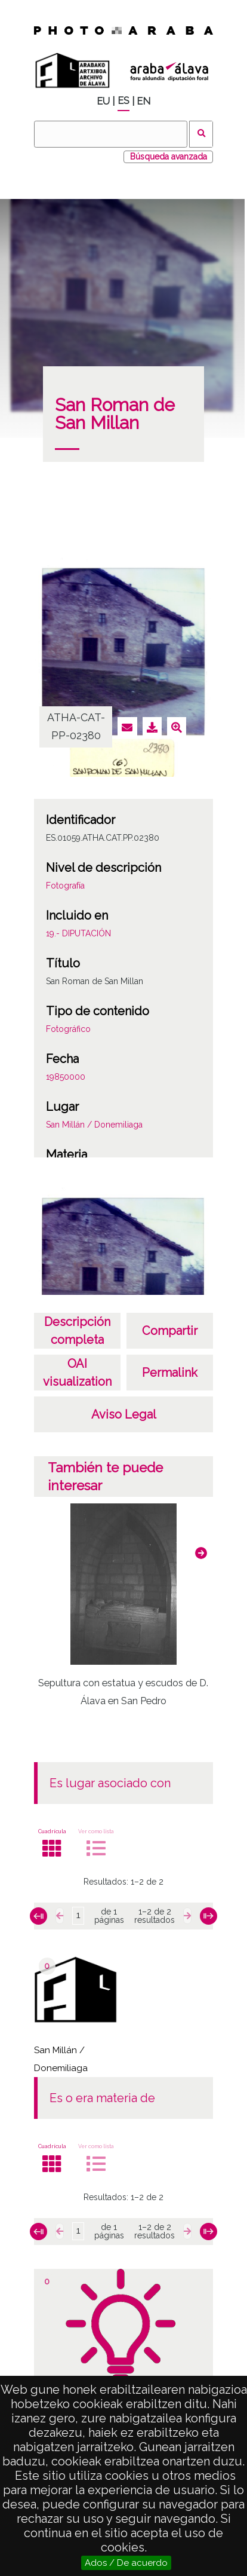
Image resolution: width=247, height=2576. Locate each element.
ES (123, 100)
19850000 (65, 1077)
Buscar (201, 134)
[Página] (78, 1916)
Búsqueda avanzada (168, 156)
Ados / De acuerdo (126, 2562)
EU (103, 101)
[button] (201, 1553)
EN (143, 101)
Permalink (169, 1372)
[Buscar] (110, 134)
